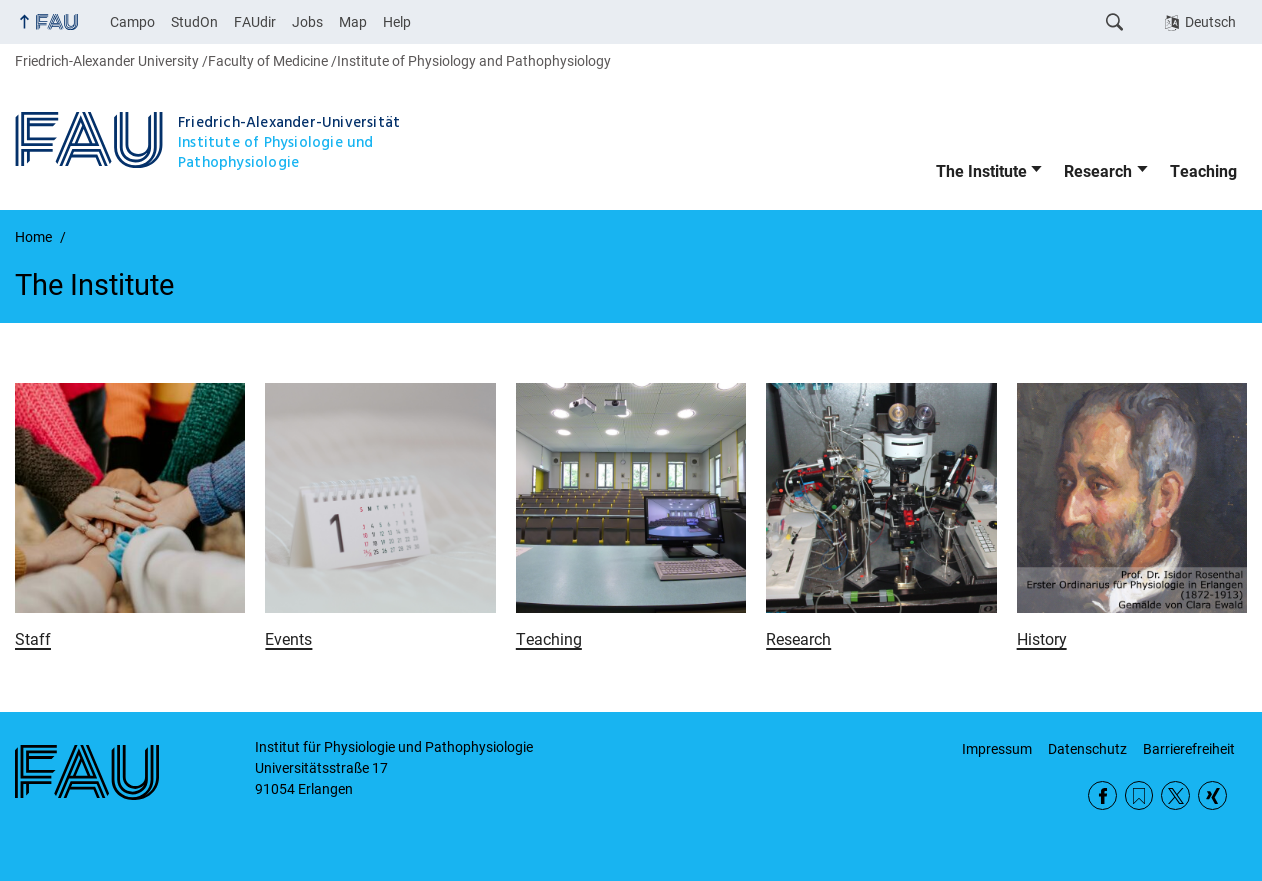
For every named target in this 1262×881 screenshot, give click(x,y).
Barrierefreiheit (1189, 749)
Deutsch (1210, 22)
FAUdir (255, 22)
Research (1098, 171)
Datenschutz (1087, 749)
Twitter (1175, 795)
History (1042, 639)
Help (397, 22)
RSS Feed (1139, 795)
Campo (132, 22)
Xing (1212, 795)
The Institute (981, 171)
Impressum (997, 749)
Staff (33, 639)
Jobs (307, 22)
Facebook (1102, 795)
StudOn (194, 22)
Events (288, 639)
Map (353, 22)
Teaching (1203, 171)
